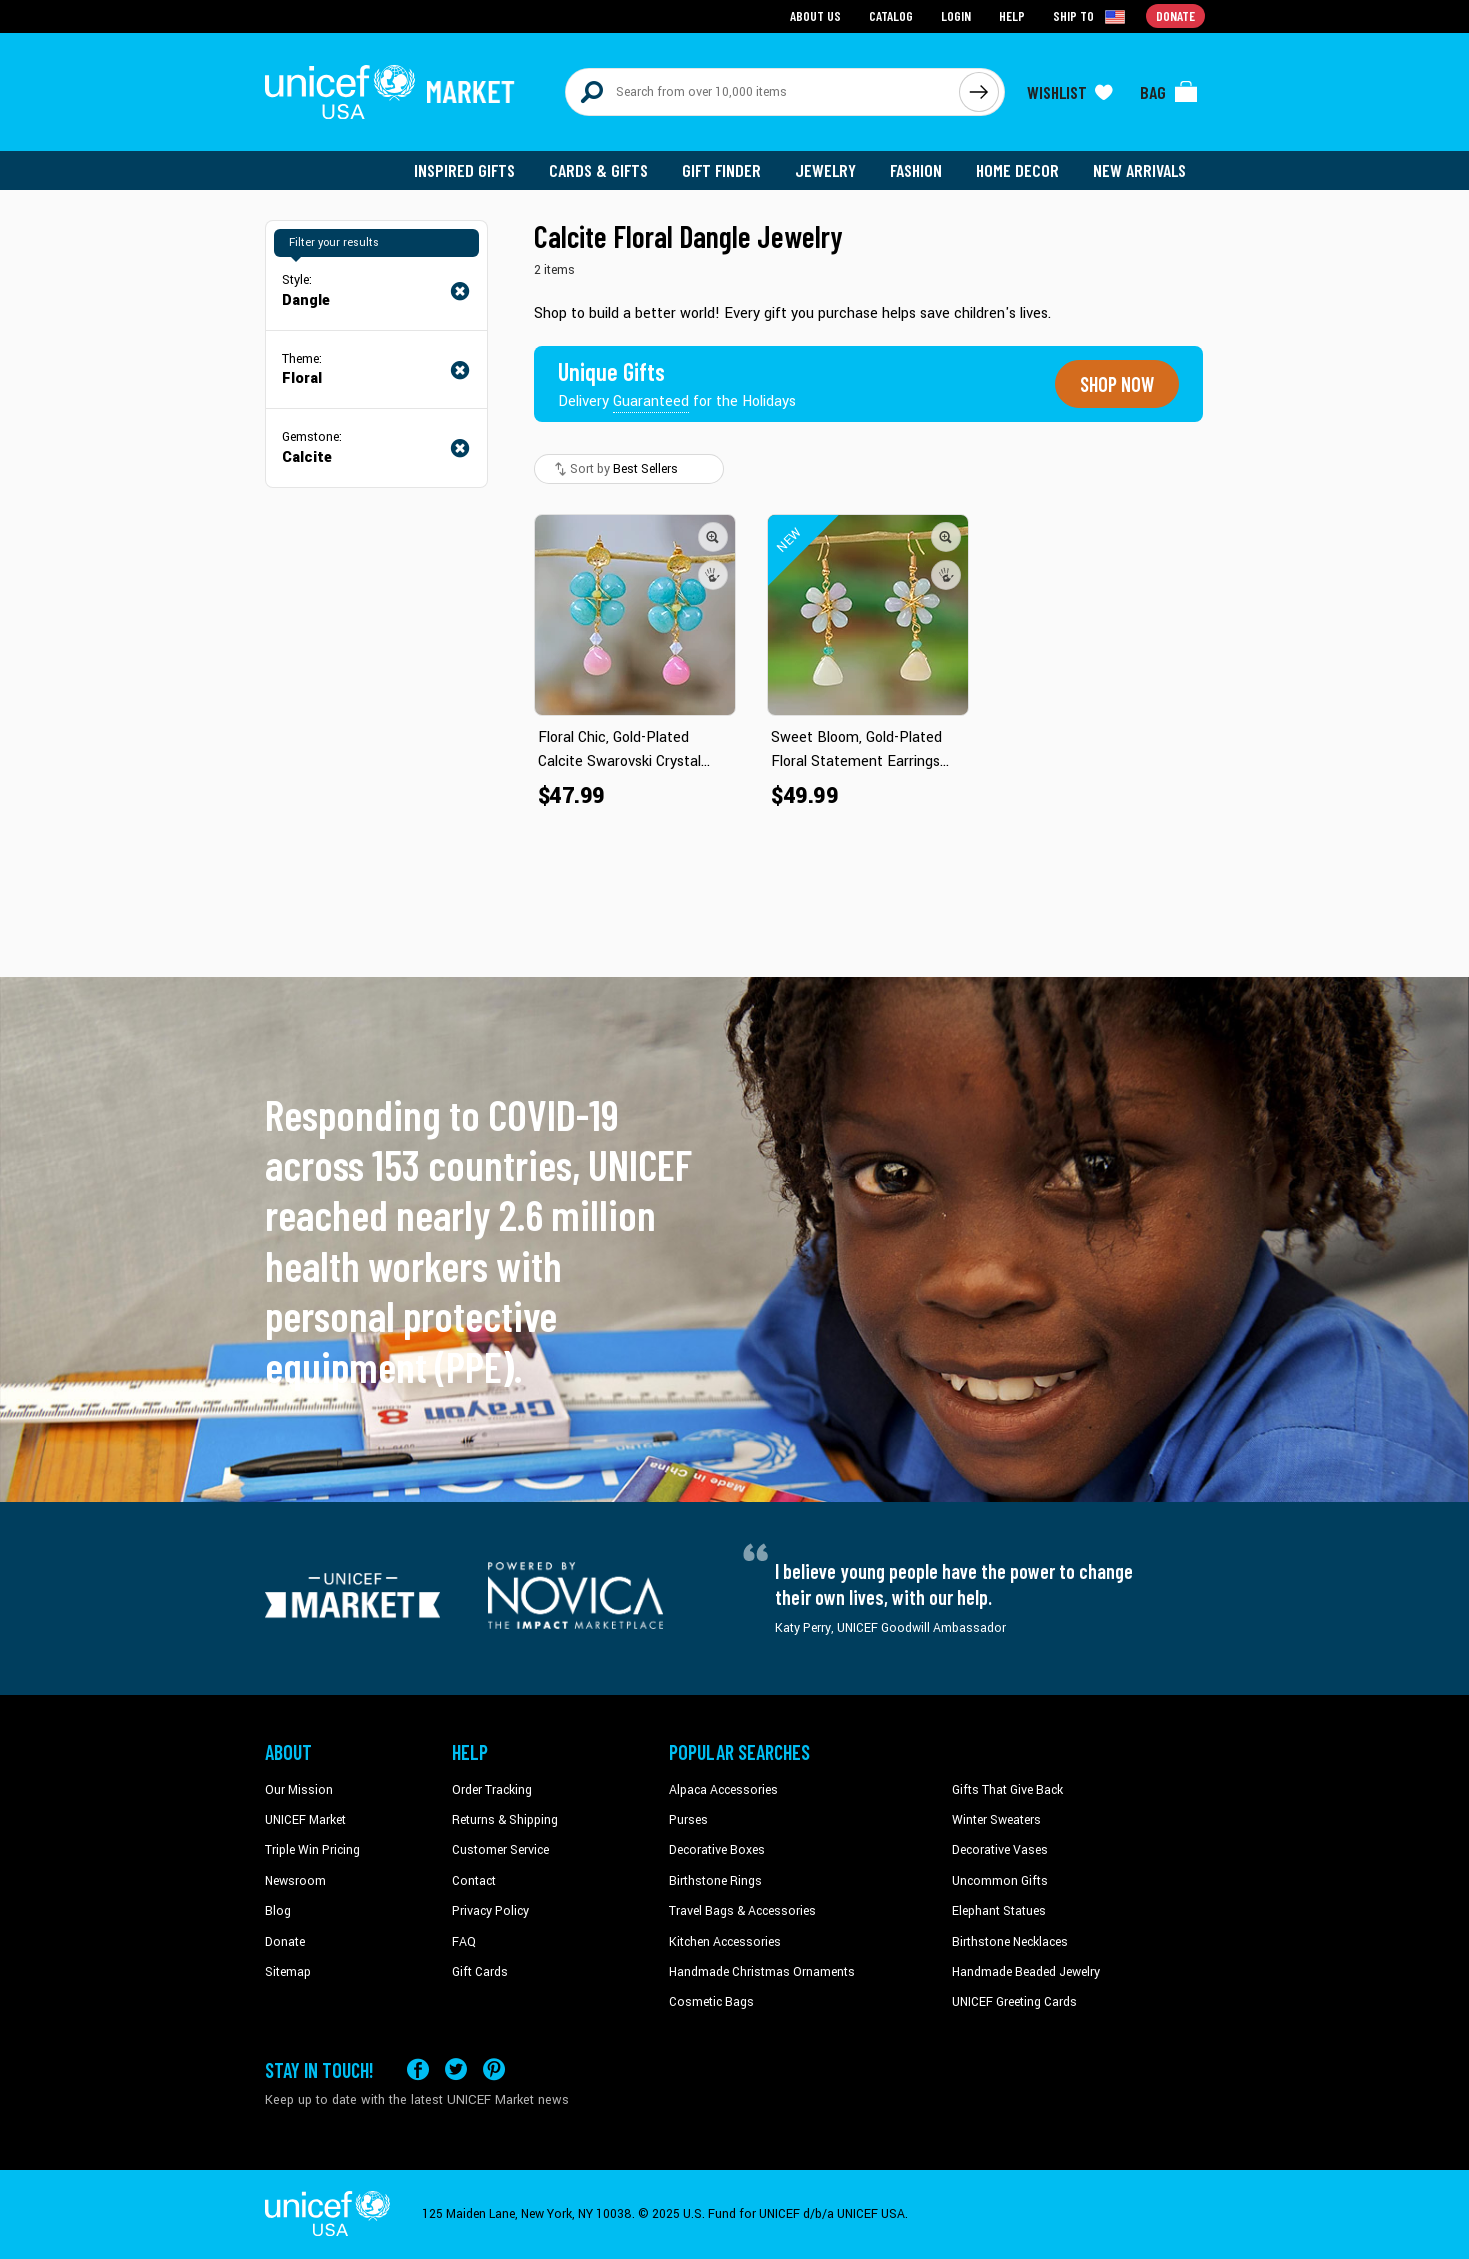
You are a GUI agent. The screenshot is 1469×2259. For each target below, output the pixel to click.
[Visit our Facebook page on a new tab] (418, 2069)
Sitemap (288, 1972)
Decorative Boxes (717, 1850)
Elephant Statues (999, 1911)
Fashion (916, 170)
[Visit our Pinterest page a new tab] (494, 2069)
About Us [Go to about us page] (815, 15)
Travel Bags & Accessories (742, 1911)
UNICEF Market (305, 1820)
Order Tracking (492, 1790)
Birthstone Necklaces (1010, 1942)
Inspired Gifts (464, 170)
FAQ (464, 1942)
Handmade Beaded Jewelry (1026, 1972)
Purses (688, 1820)
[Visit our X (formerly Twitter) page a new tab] (456, 2069)
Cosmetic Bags (711, 2002)
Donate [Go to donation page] (1175, 15)
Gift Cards (480, 1972)
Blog (278, 1911)
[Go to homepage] (390, 92)
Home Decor (1017, 170)
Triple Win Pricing (312, 1850)
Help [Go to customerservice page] (1012, 15)
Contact (474, 1881)
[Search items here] (762, 92)
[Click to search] (979, 92)
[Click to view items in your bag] (1169, 92)
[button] (713, 537)
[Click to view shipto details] (1090, 16)
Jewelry (825, 170)
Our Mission (299, 1790)
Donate (285, 1942)
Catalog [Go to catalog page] (891, 15)
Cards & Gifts (598, 170)
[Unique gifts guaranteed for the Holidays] (677, 384)
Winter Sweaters (996, 1820)
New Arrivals (1139, 170)
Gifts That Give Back (1007, 1790)
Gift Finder (721, 170)
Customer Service (500, 1850)
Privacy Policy (490, 1911)
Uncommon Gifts (1000, 1881)
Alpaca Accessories (723, 1790)
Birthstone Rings (715, 1881)
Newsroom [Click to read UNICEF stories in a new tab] (295, 1881)
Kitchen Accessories (725, 1942)
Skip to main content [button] (734, 0)
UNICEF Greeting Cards (1014, 2002)
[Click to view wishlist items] (1070, 92)
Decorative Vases (1000, 1850)
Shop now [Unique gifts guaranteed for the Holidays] (1117, 384)
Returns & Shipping (505, 1820)
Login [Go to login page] (956, 15)
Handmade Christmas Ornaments (762, 1972)
